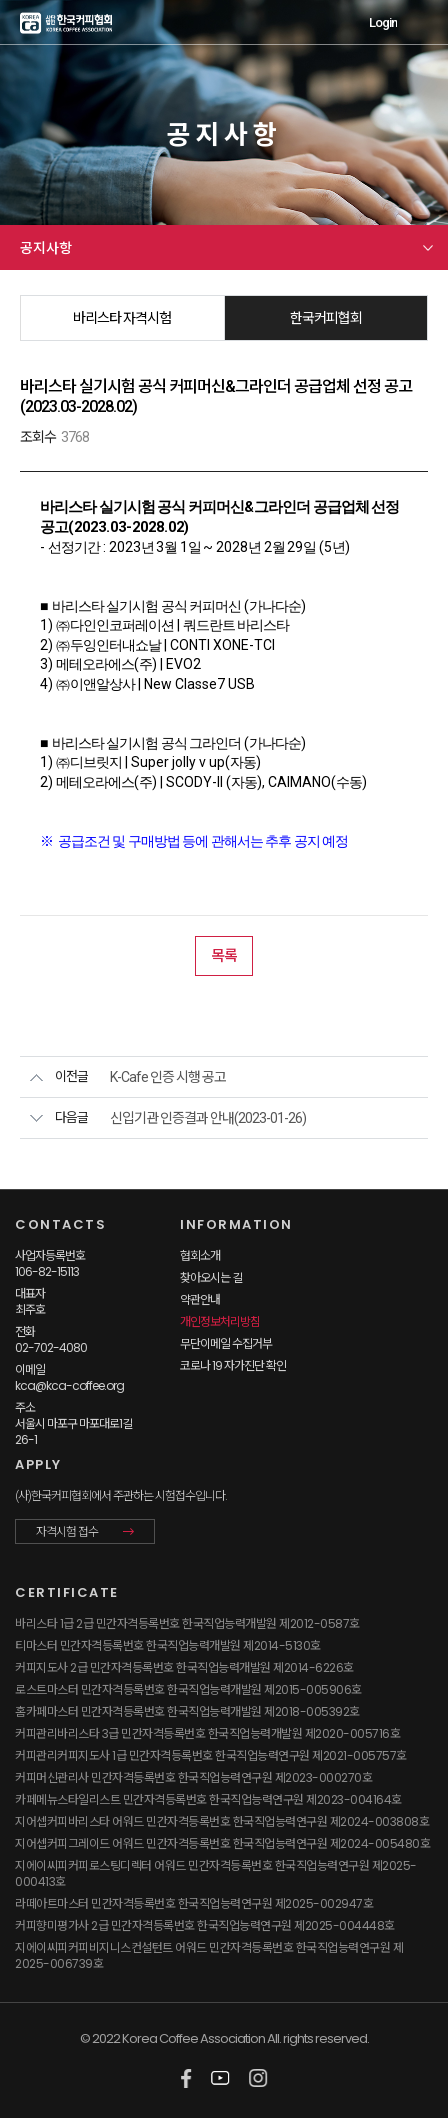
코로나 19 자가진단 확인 (233, 1365)
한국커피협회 (326, 318)
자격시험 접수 (67, 1532)
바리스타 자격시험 (122, 318)
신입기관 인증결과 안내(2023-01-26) (208, 1118)
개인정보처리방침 (220, 1321)
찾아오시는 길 (211, 1277)
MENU (421, 22)
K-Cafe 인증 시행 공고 (168, 1077)
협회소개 (200, 1255)
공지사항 (46, 248)
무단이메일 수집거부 (226, 1343)
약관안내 (200, 1299)
